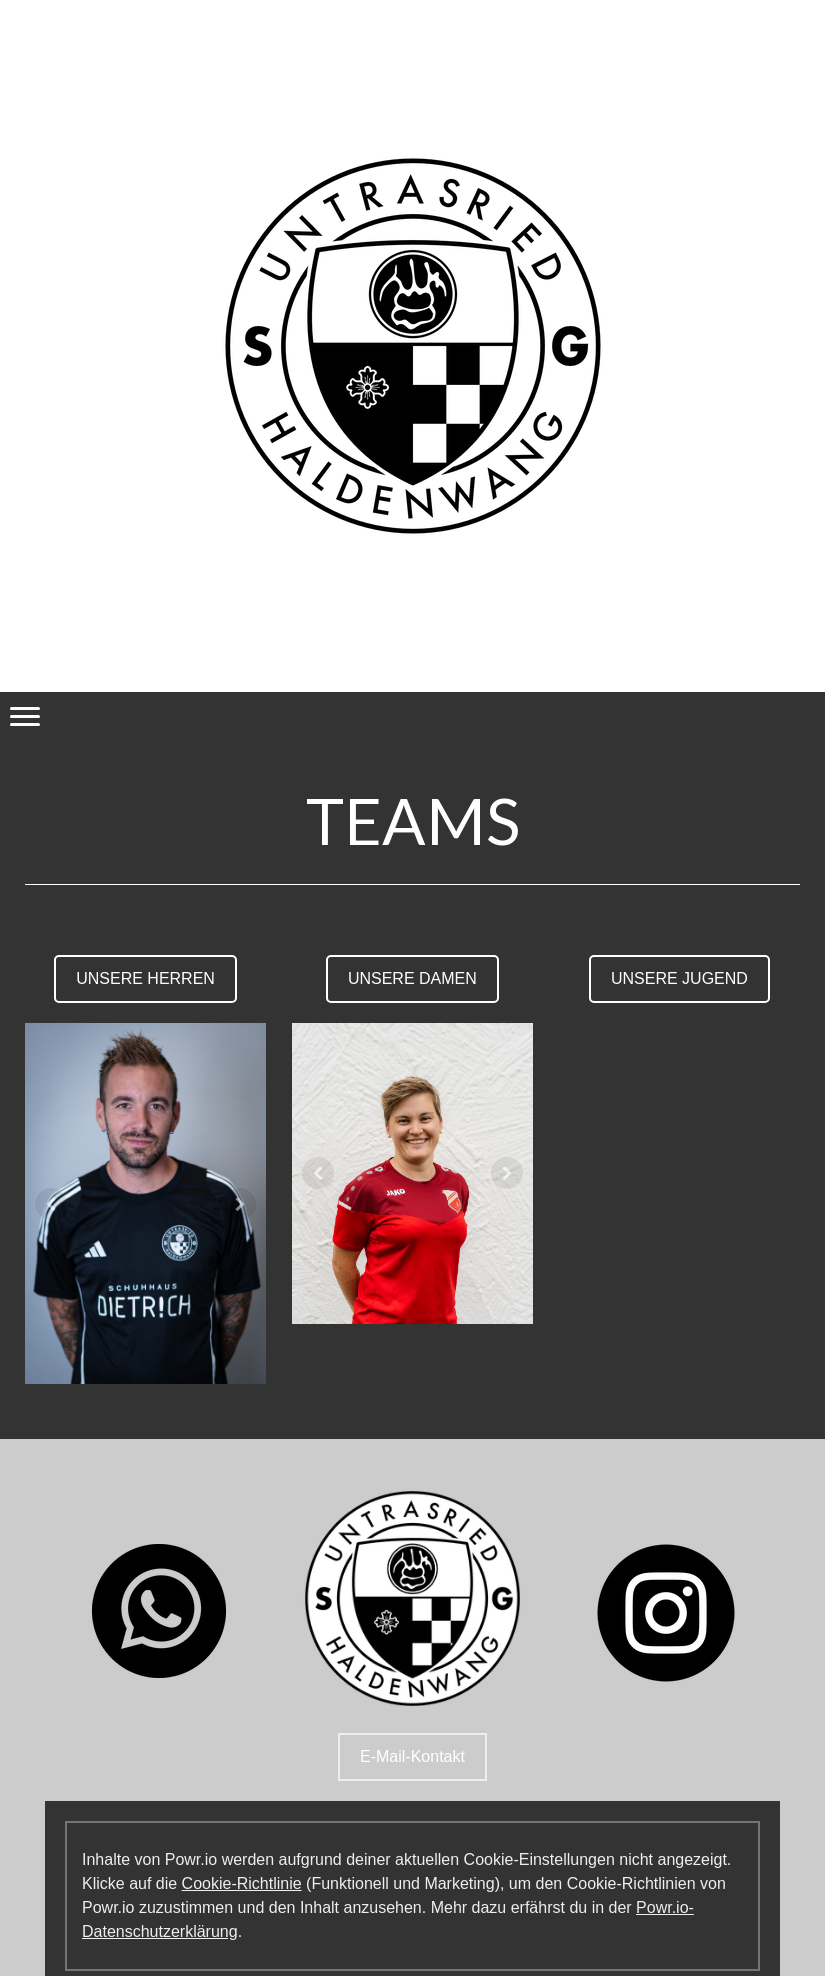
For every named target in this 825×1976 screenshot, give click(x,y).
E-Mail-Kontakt (412, 1756)
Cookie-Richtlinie (242, 1883)
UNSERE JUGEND (679, 978)
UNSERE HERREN (145, 978)
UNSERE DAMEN (412, 978)
